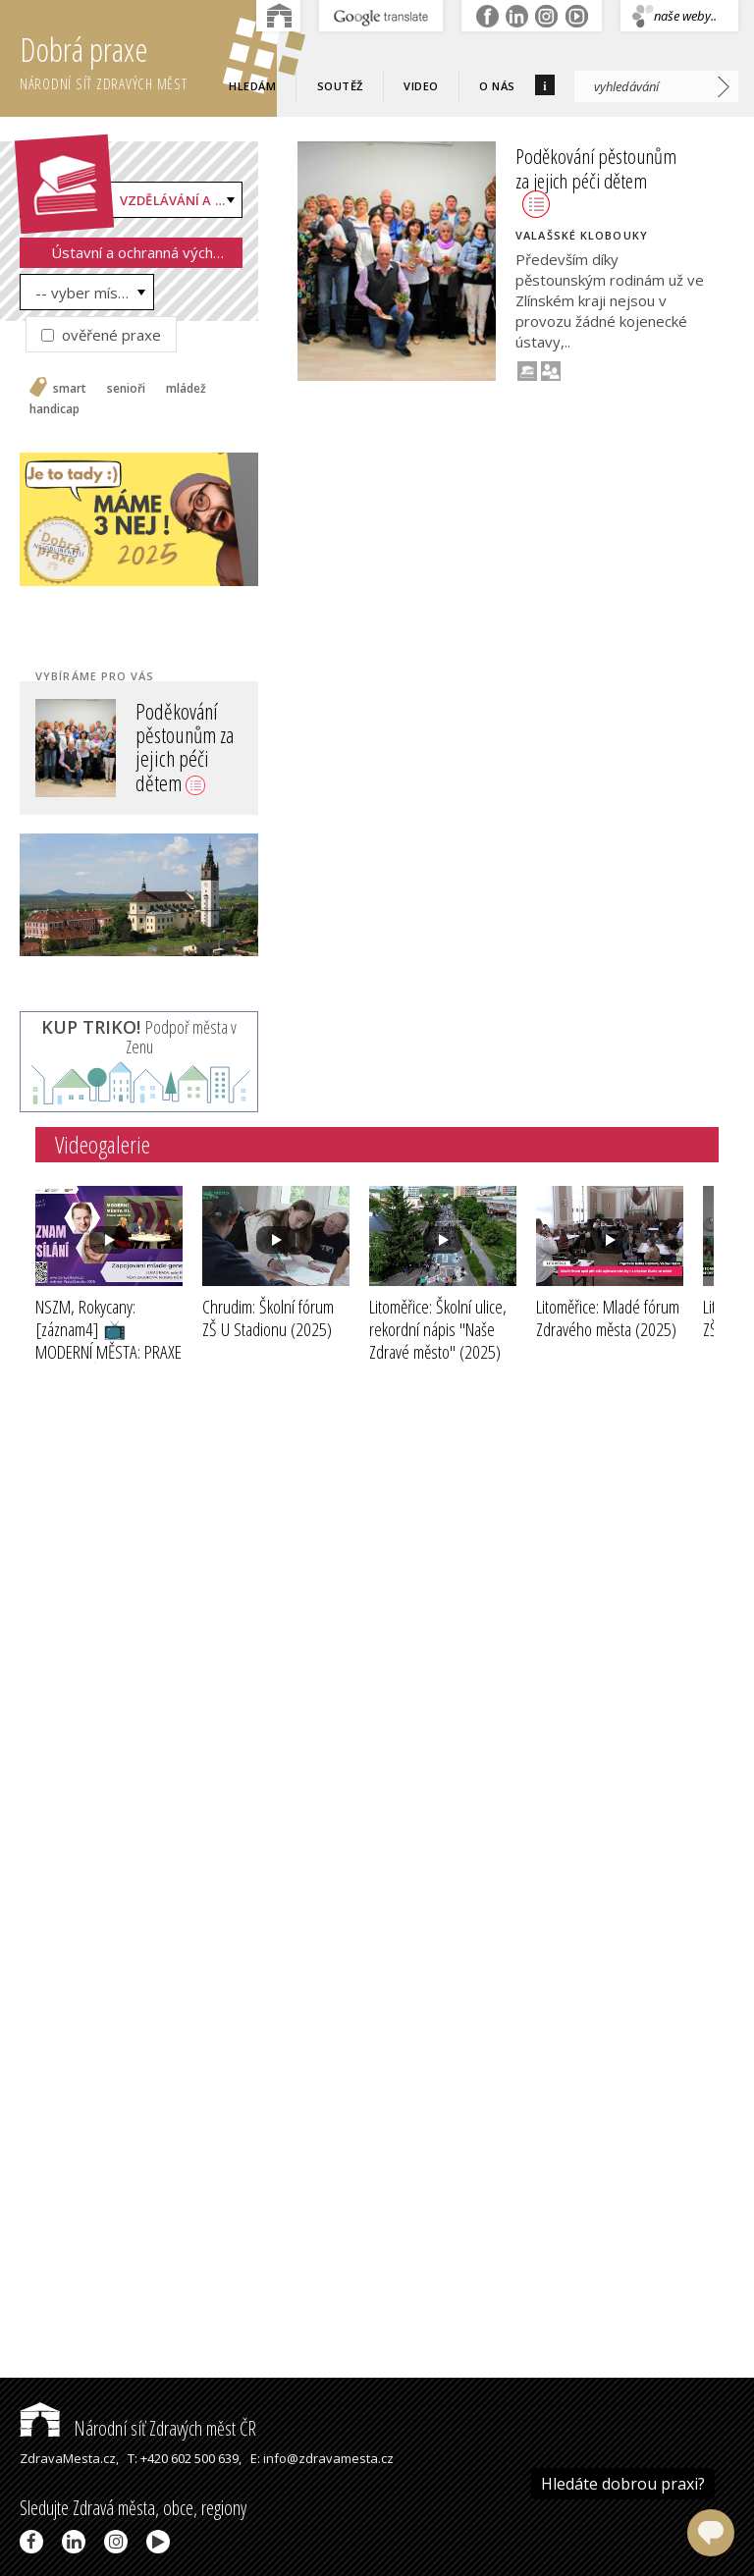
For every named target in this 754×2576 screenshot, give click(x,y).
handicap (54, 409)
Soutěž (340, 86)
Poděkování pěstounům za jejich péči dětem (184, 746)
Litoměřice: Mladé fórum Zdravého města (607, 1318)
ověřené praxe (101, 335)
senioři (126, 389)
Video (421, 86)
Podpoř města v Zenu (139, 1036)
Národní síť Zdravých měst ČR (138, 2428)
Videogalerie (102, 1144)
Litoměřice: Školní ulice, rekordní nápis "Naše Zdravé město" (438, 1329)
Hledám (252, 86)
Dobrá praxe (148, 59)
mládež (186, 389)
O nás (497, 86)
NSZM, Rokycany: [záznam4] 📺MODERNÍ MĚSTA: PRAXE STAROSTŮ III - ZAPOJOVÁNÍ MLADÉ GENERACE (108, 1362)
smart (69, 389)
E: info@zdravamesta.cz (322, 2458)
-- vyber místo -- (91, 292)
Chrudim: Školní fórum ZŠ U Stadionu (268, 1318)
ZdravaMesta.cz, (69, 2458)
